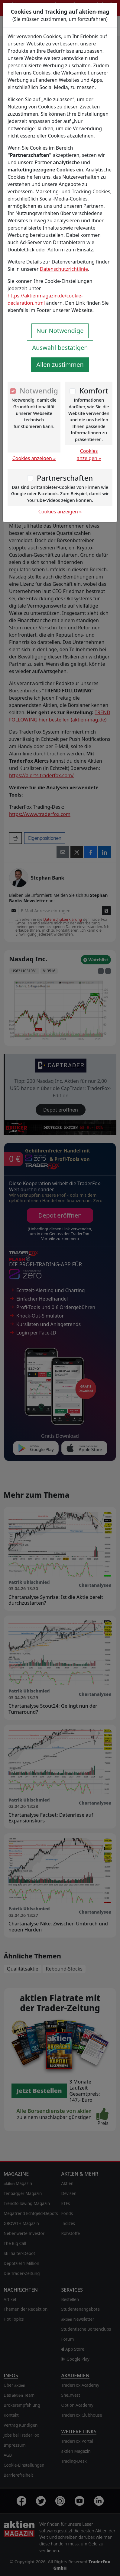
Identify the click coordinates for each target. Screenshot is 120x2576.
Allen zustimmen (60, 364)
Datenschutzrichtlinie (64, 269)
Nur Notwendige (60, 331)
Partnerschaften (65, 478)
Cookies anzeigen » (34, 458)
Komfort (93, 391)
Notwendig (39, 391)
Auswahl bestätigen (60, 347)
